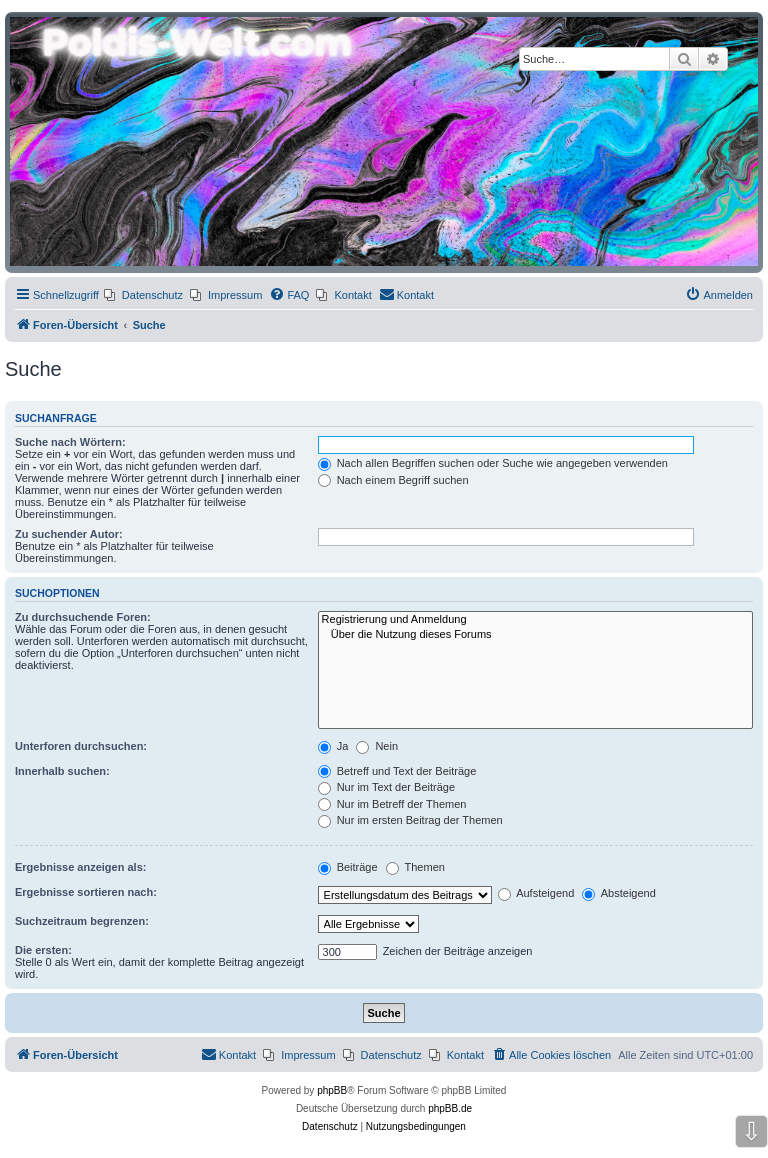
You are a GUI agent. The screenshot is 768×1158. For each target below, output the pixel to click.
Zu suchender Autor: (69, 534)
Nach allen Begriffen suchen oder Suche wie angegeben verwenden (493, 463)
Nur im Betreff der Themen (392, 804)
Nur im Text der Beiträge (386, 787)
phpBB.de (450, 1108)
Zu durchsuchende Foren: (83, 617)
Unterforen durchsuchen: (81, 746)
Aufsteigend (536, 893)
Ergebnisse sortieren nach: (86, 892)
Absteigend (619, 893)
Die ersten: (43, 950)
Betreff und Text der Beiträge (397, 771)
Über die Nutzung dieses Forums (535, 635)
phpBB (332, 1090)
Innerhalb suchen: (62, 771)
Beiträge (348, 867)
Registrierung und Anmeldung (535, 620)
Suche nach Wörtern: (70, 442)
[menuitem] (143, 295)
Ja (333, 746)
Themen (415, 867)
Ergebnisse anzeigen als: (80, 867)
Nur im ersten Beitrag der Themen (410, 820)
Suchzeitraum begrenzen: (82, 921)
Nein (377, 746)
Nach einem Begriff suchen (393, 480)
